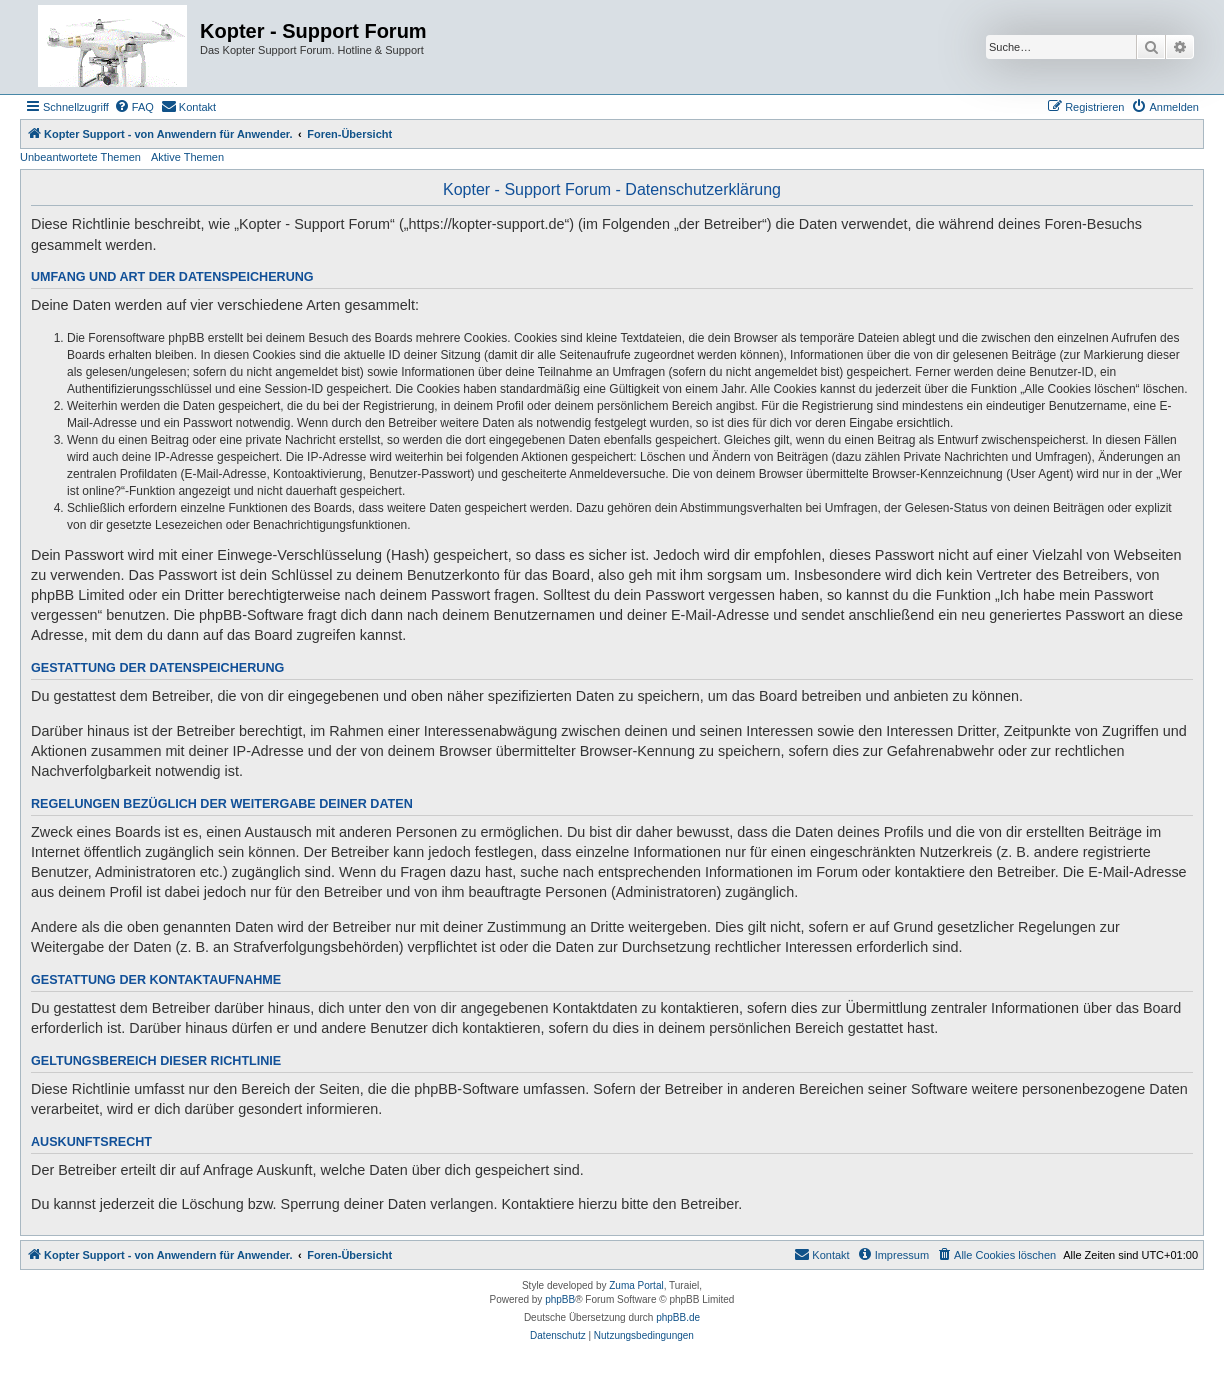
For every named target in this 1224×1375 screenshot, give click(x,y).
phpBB (560, 1299)
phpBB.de (678, 1317)
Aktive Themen (187, 157)
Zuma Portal (636, 1285)
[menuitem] (134, 107)
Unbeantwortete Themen (80, 157)
